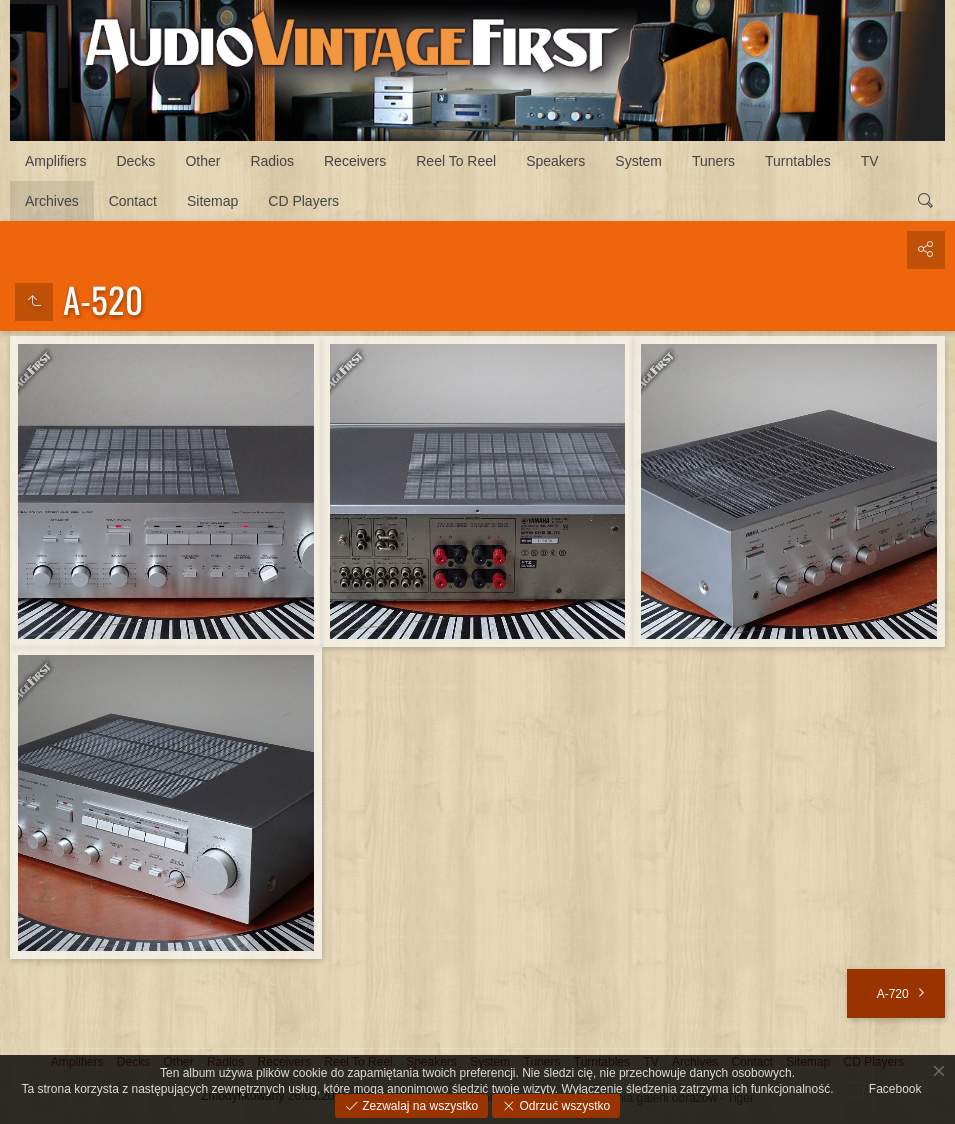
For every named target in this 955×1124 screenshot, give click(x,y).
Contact (133, 201)
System (638, 161)
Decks (135, 161)
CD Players (303, 201)
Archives (52, 201)
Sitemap (212, 201)
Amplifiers (55, 161)
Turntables (798, 161)
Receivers (355, 161)
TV (870, 161)
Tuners (713, 161)
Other (202, 161)
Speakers (555, 161)
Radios (272, 161)
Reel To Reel (456, 161)
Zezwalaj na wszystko (418, 1106)
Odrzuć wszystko (563, 1106)
